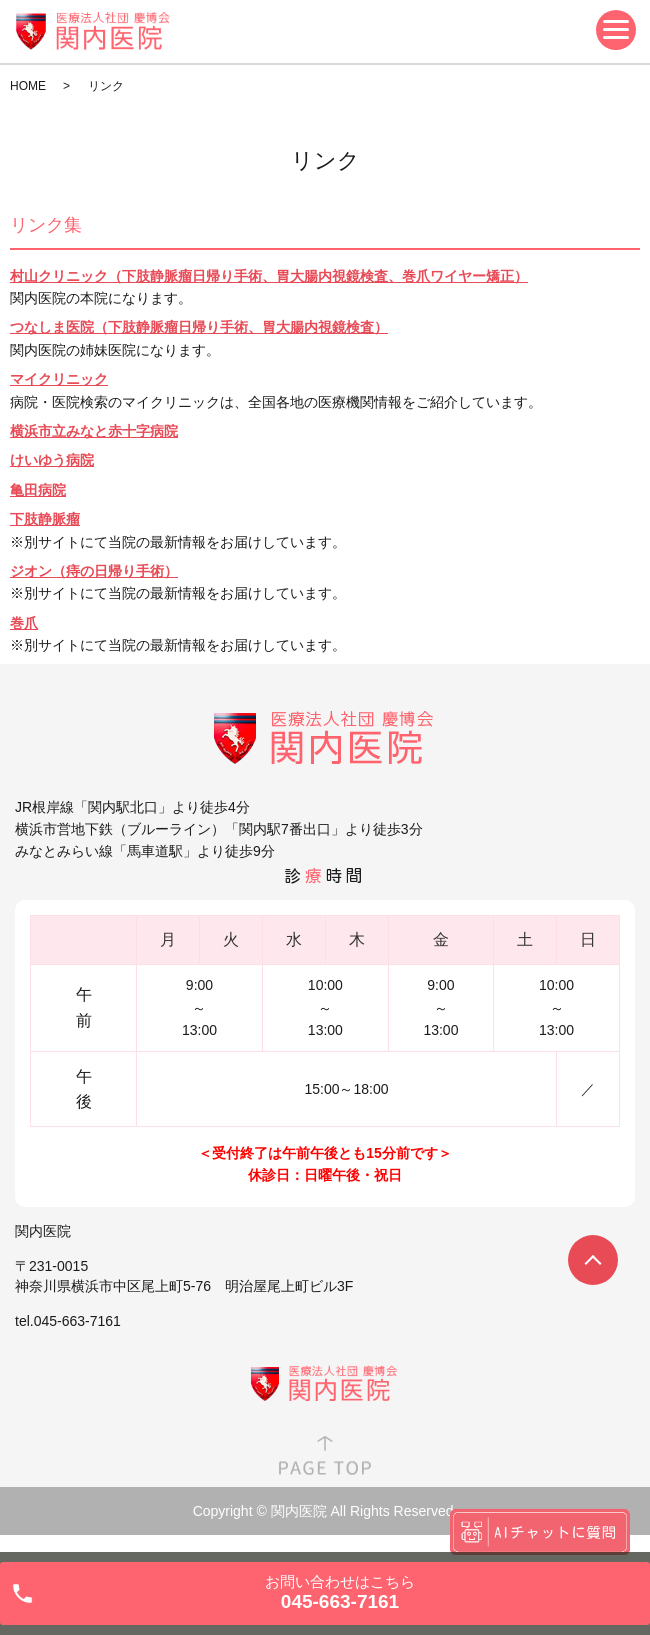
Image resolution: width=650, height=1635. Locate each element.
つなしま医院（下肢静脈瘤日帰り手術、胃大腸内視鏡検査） (199, 327)
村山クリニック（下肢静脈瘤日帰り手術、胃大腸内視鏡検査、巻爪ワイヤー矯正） (269, 276)
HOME (28, 86)
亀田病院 (38, 490)
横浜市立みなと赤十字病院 (94, 431)
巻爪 (24, 623)
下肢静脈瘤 (45, 519)
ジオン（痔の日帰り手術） (94, 571)
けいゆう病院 (52, 460)
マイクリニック (59, 379)
